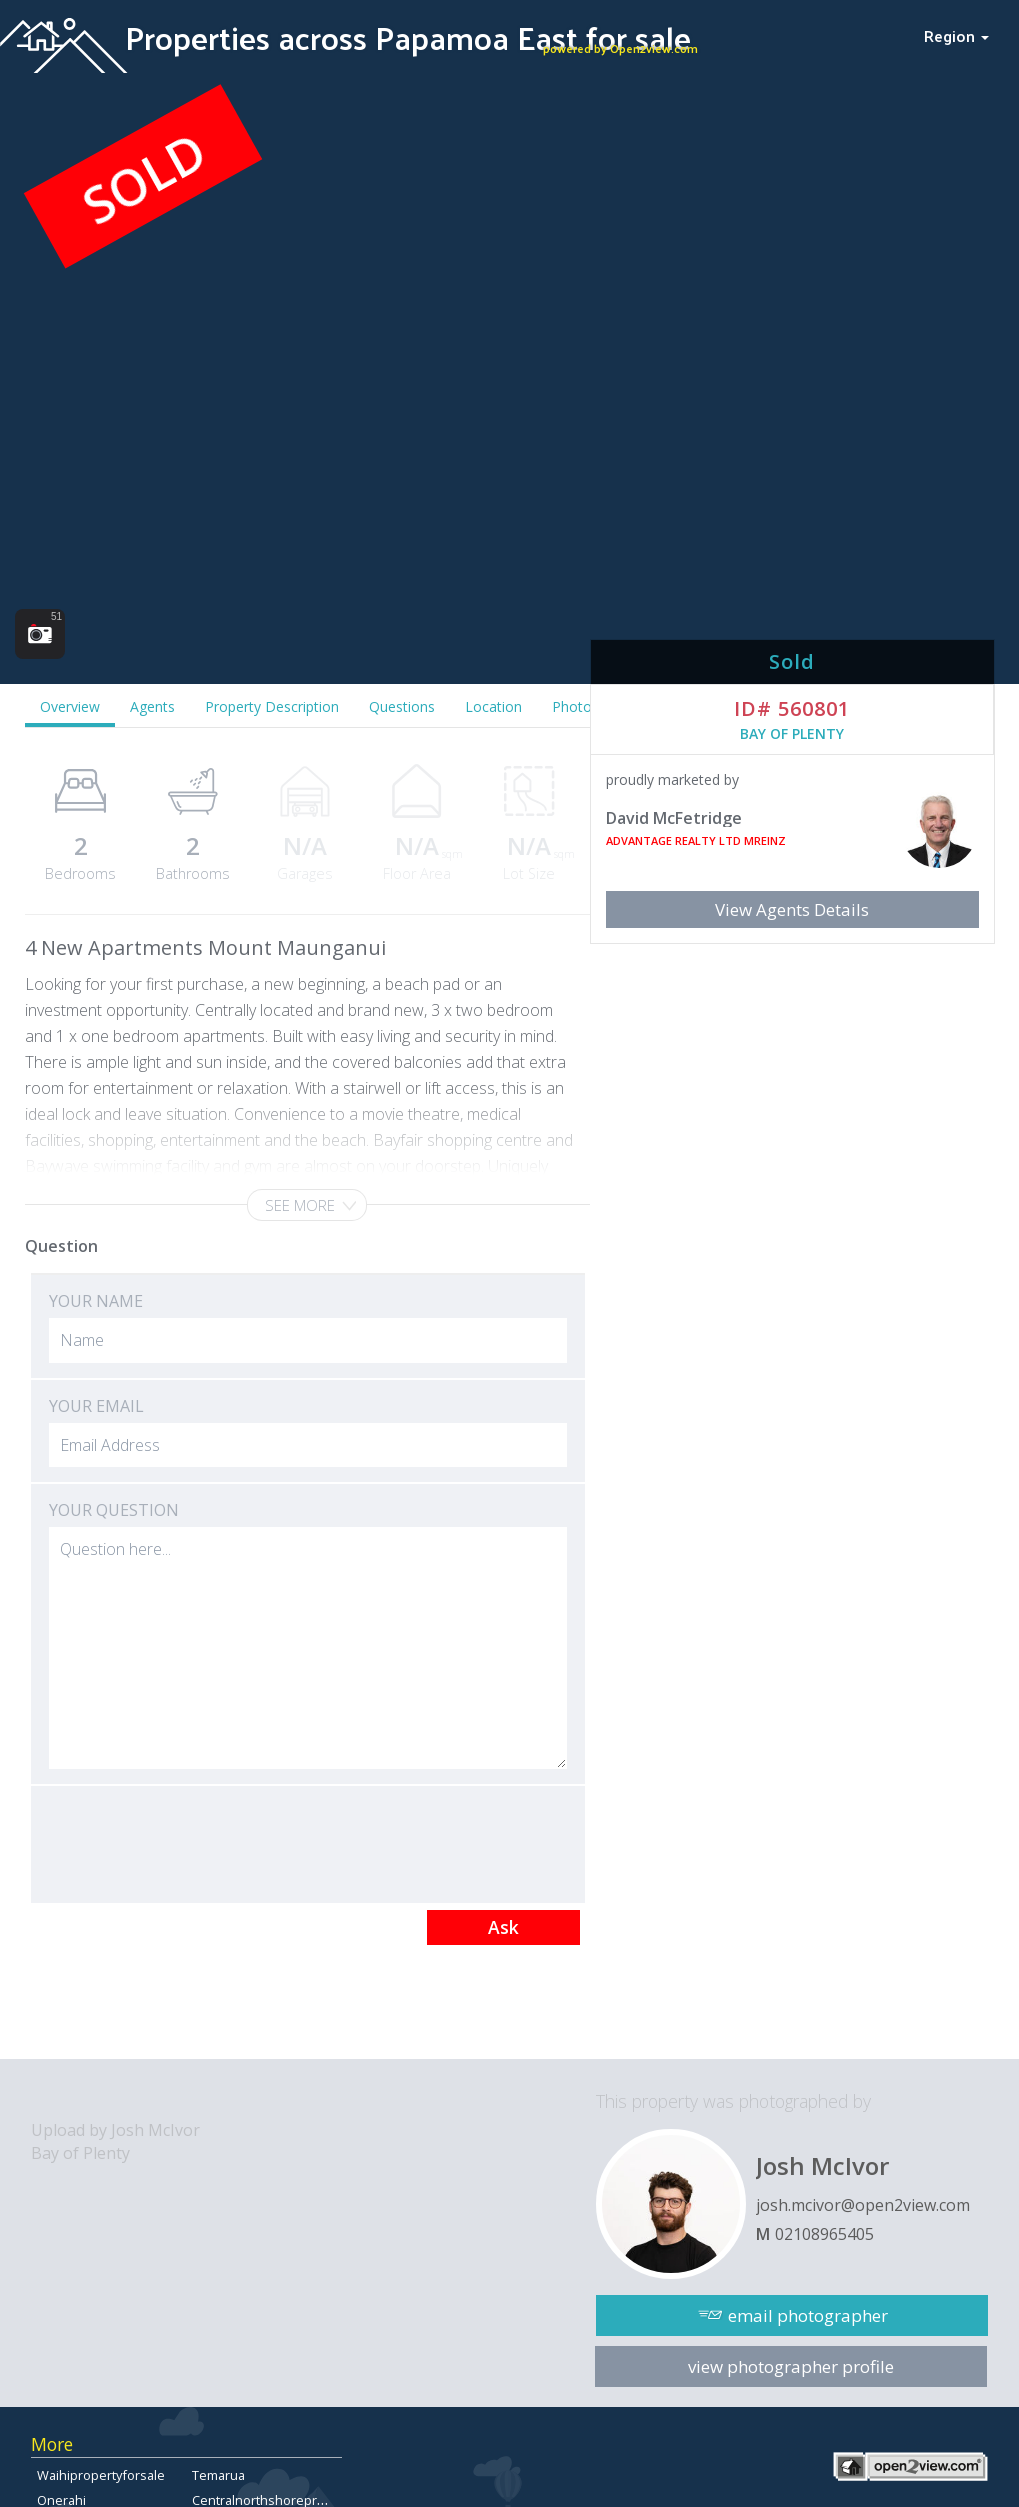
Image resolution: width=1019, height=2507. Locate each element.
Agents (152, 706)
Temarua (218, 2475)
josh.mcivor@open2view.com (863, 2205)
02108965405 (824, 2234)
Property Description (272, 706)
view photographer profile (791, 2366)
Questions (402, 706)
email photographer (808, 2315)
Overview (70, 706)
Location (493, 706)
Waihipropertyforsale (101, 2475)
